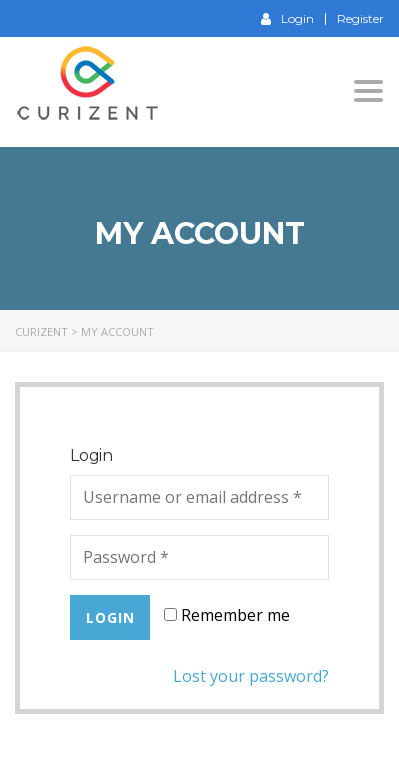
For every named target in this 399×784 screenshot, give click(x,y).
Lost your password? (251, 676)
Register (360, 19)
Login (287, 18)
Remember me (227, 615)
